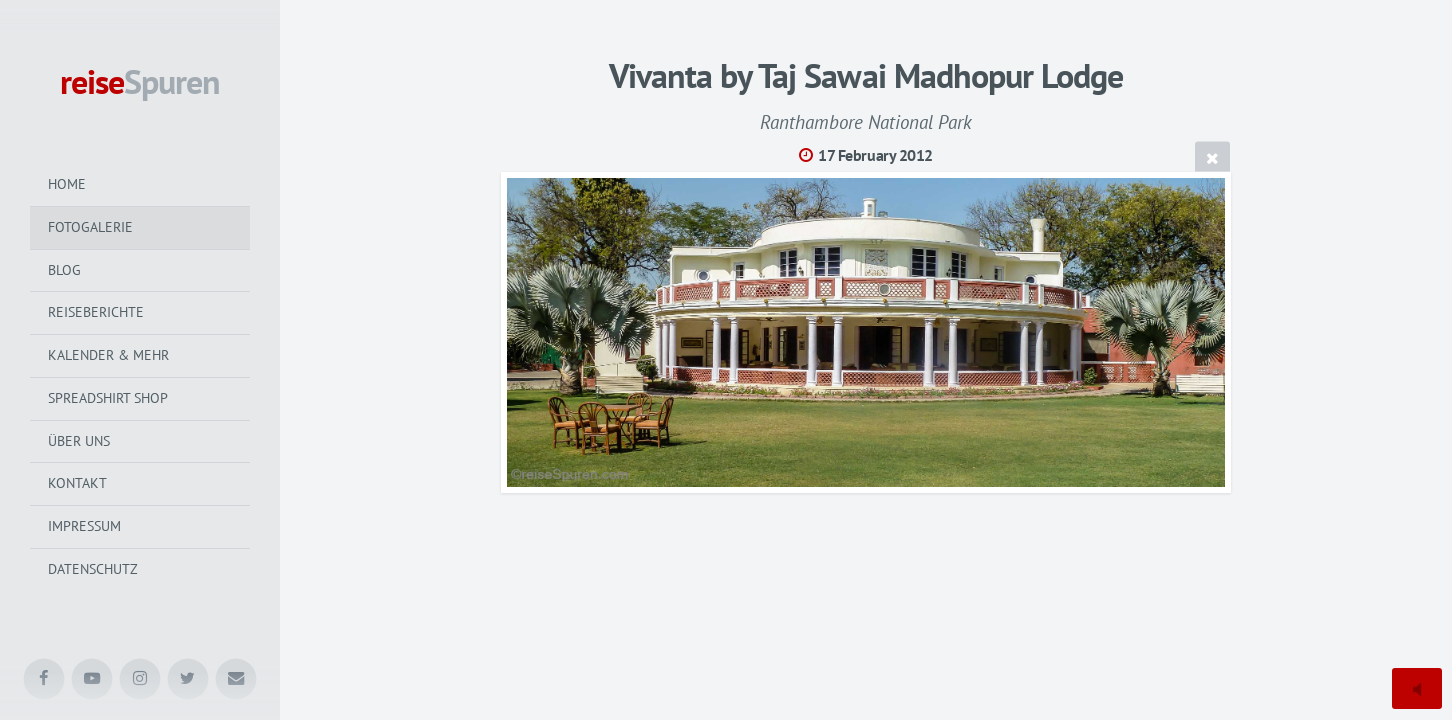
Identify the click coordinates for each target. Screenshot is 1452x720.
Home (67, 184)
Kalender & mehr (108, 355)
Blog (64, 270)
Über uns (79, 441)
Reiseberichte (96, 312)
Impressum (84, 526)
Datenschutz (93, 569)
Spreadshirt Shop (108, 398)
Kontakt (77, 483)
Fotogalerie (90, 227)
